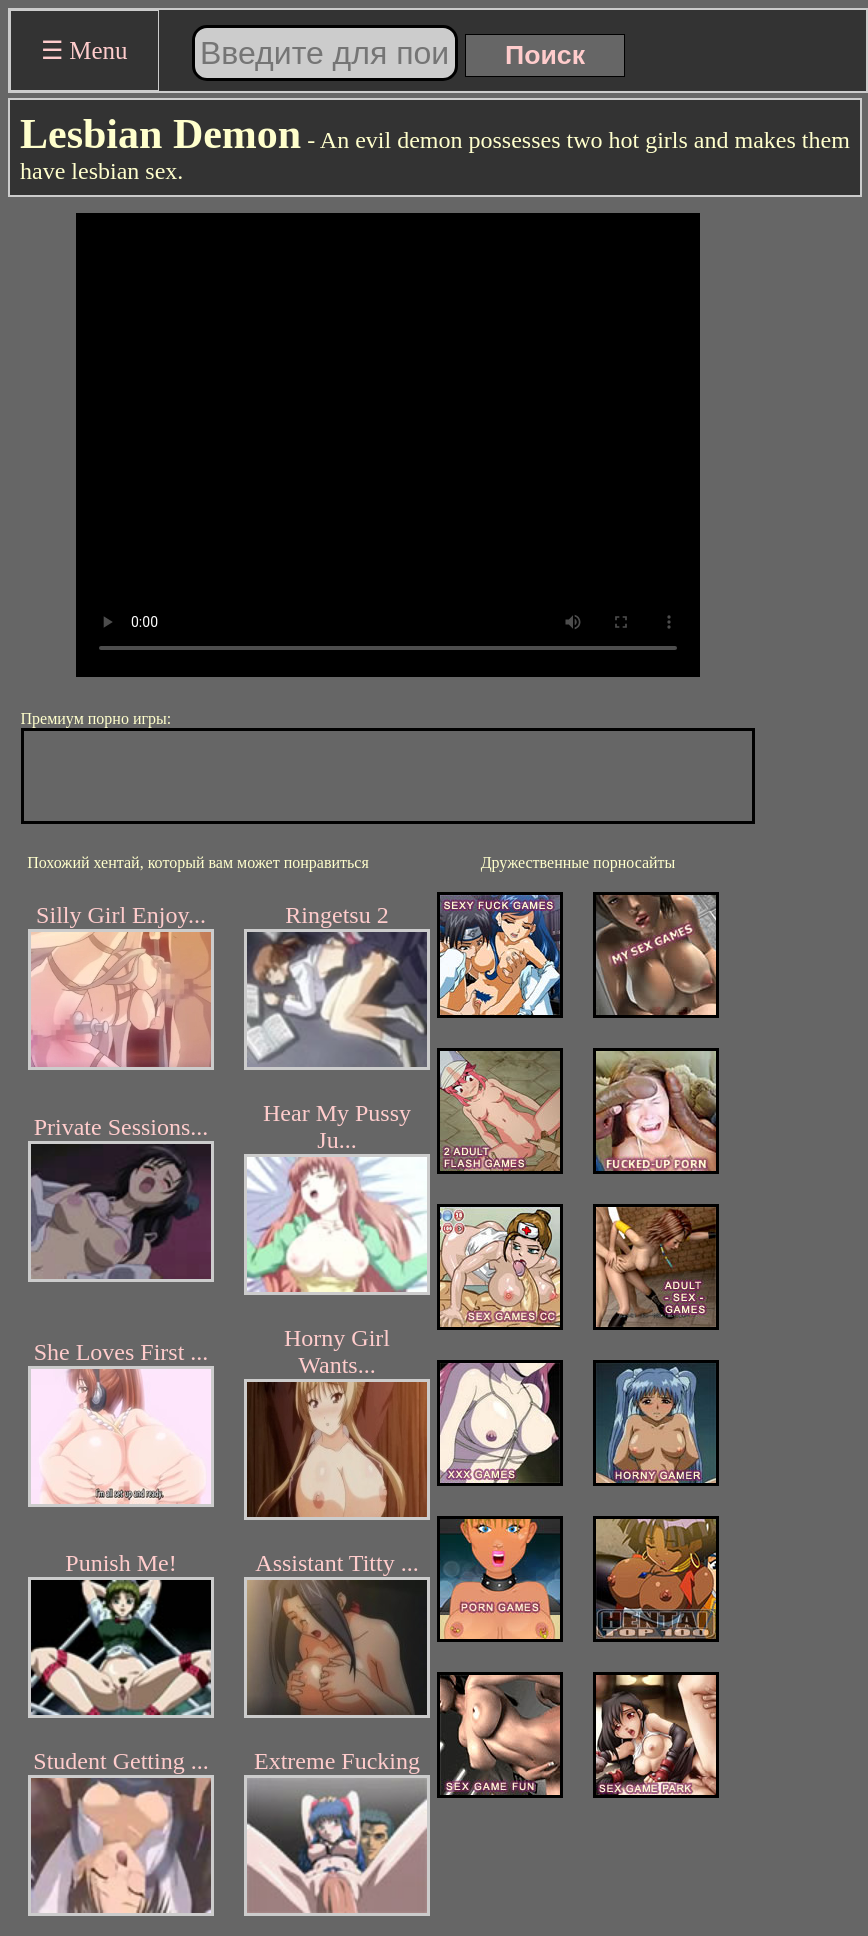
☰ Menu (84, 50)
